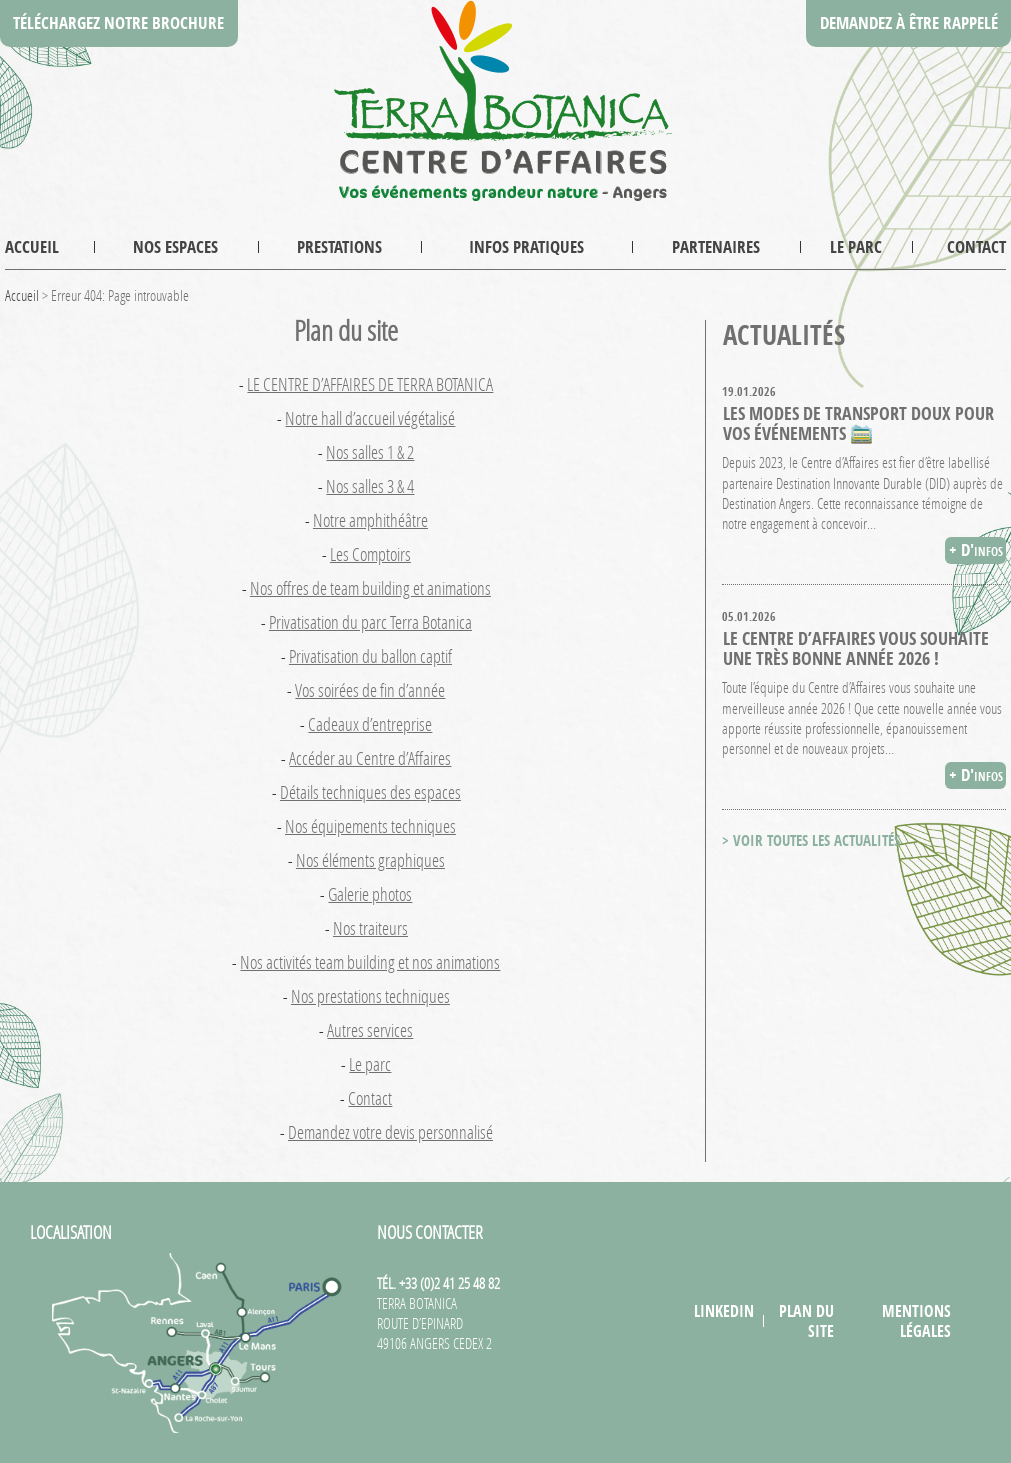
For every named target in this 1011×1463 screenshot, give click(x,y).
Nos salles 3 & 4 (370, 486)
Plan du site (806, 1321)
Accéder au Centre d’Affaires (370, 758)
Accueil (32, 246)
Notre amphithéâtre (370, 520)
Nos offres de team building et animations (370, 588)
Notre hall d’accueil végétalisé (370, 418)
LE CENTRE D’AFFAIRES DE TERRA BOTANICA (370, 384)
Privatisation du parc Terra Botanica (370, 622)
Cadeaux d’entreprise (370, 724)
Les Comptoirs (370, 554)
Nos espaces (175, 246)
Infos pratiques (526, 246)
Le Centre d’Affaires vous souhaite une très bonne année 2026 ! (856, 648)
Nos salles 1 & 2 (370, 452)
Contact (976, 246)
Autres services (370, 1030)
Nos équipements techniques (370, 826)
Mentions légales (916, 1321)
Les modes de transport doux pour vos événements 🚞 (858, 423)
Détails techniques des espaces (370, 792)
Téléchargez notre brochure (118, 22)
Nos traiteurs (370, 928)
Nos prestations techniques (370, 996)
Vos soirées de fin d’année (370, 690)
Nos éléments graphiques (370, 860)
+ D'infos (976, 549)
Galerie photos (370, 894)
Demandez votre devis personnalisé (390, 1132)
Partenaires (716, 246)
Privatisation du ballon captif (370, 656)
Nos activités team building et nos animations (370, 962)
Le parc (856, 246)
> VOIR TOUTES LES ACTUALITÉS (811, 840)
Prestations (339, 246)
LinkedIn (724, 1311)
